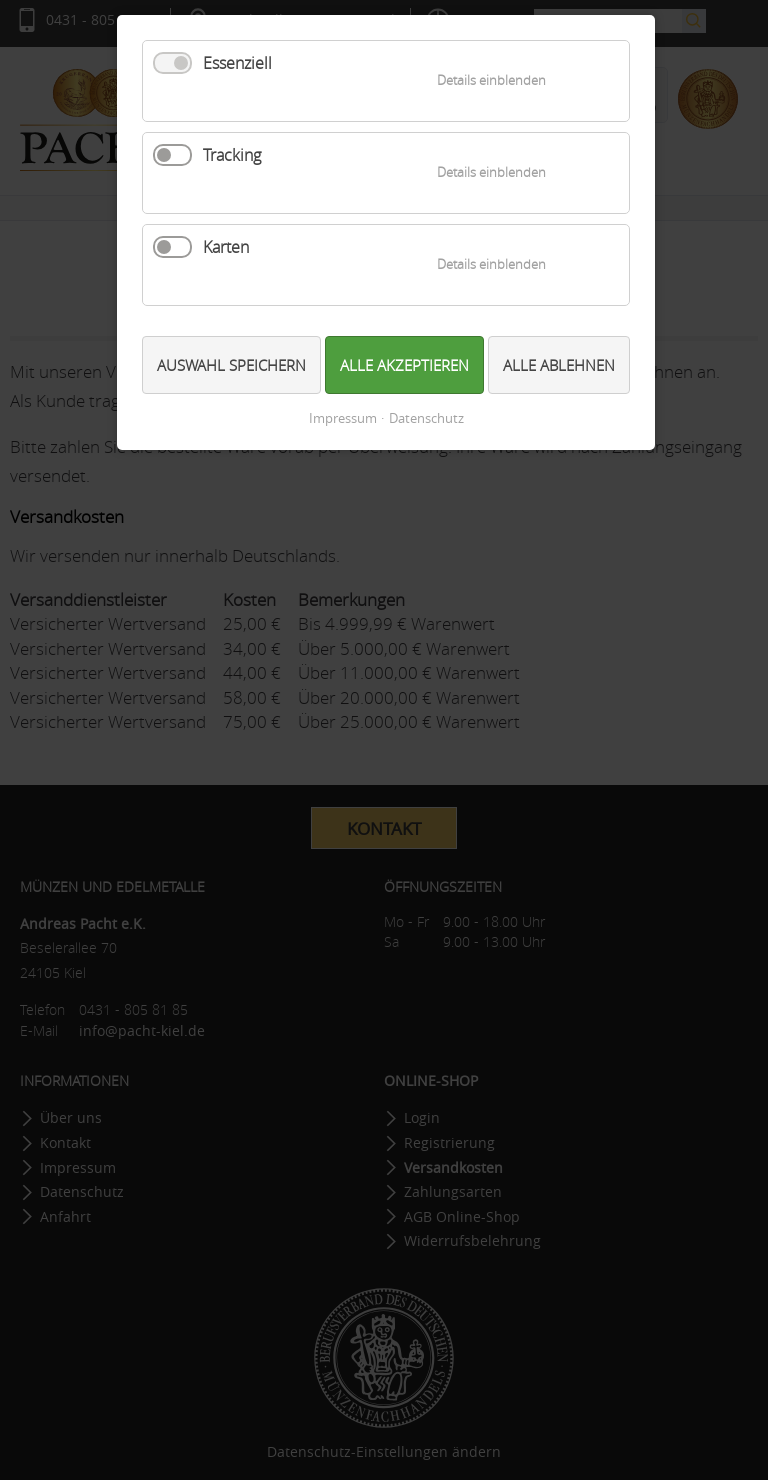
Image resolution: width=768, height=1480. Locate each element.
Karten (226, 247)
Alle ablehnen (559, 365)
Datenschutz (426, 418)
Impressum (343, 418)
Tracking (232, 155)
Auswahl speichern (231, 365)
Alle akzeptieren (404, 365)
